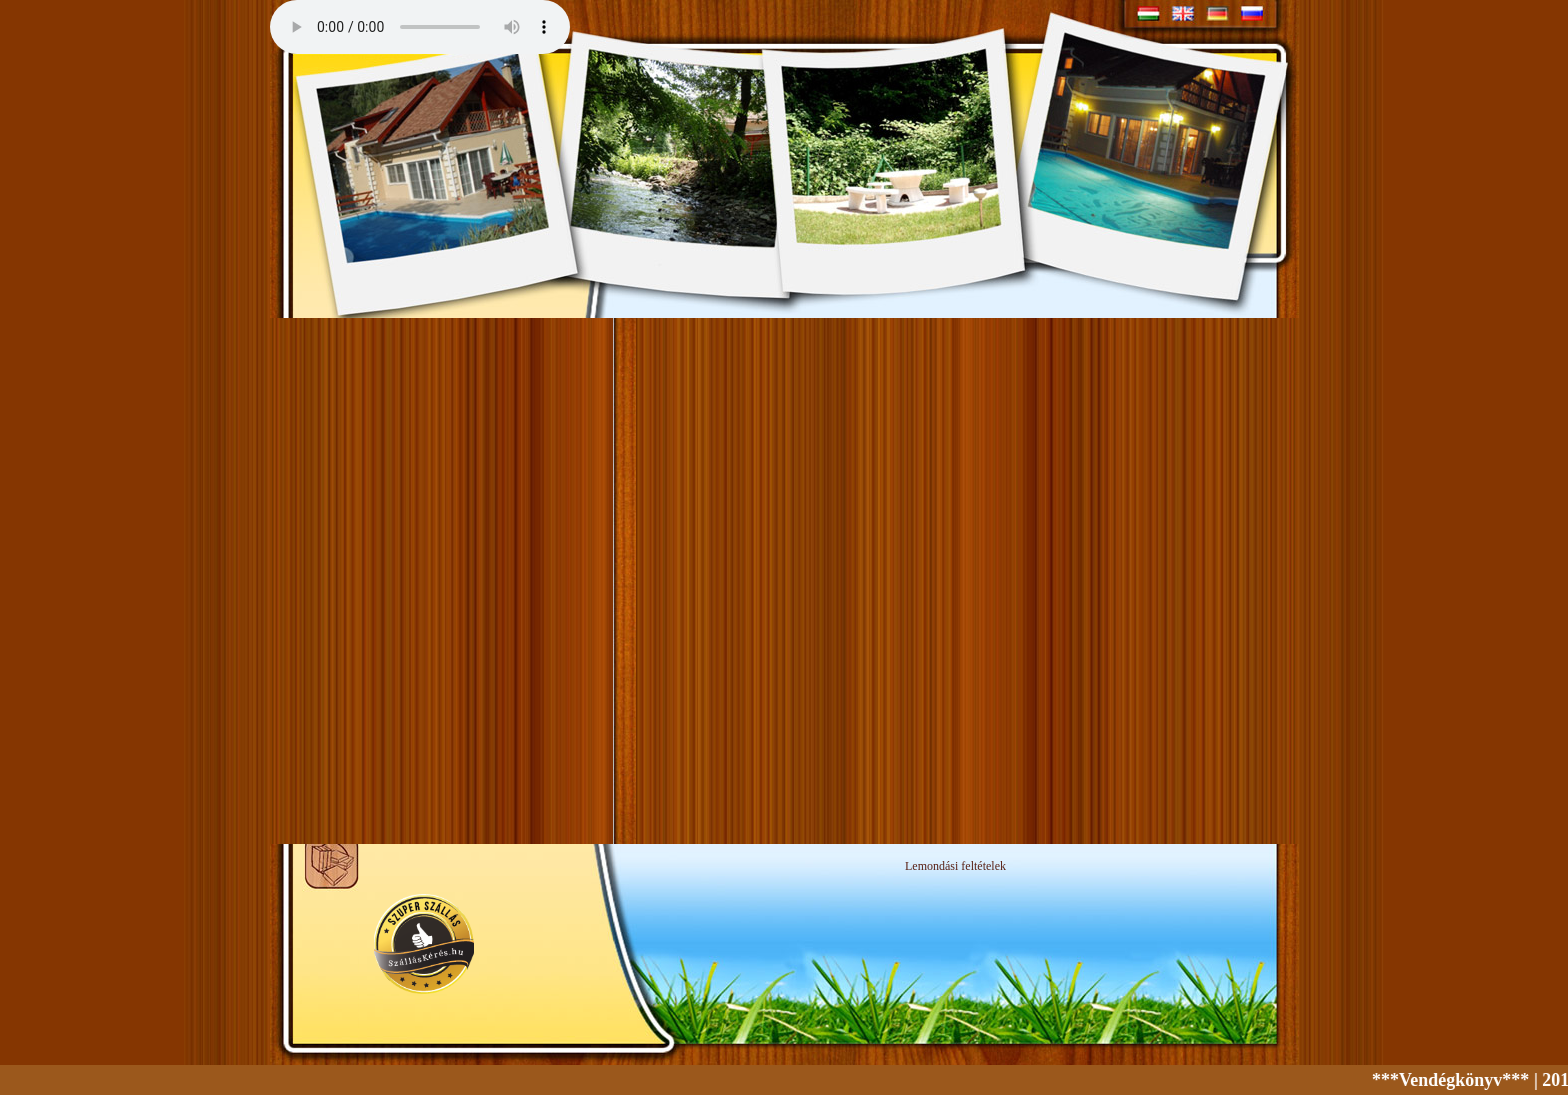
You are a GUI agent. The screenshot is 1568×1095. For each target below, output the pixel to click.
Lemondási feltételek (955, 866)
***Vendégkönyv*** (1456, 1080)
